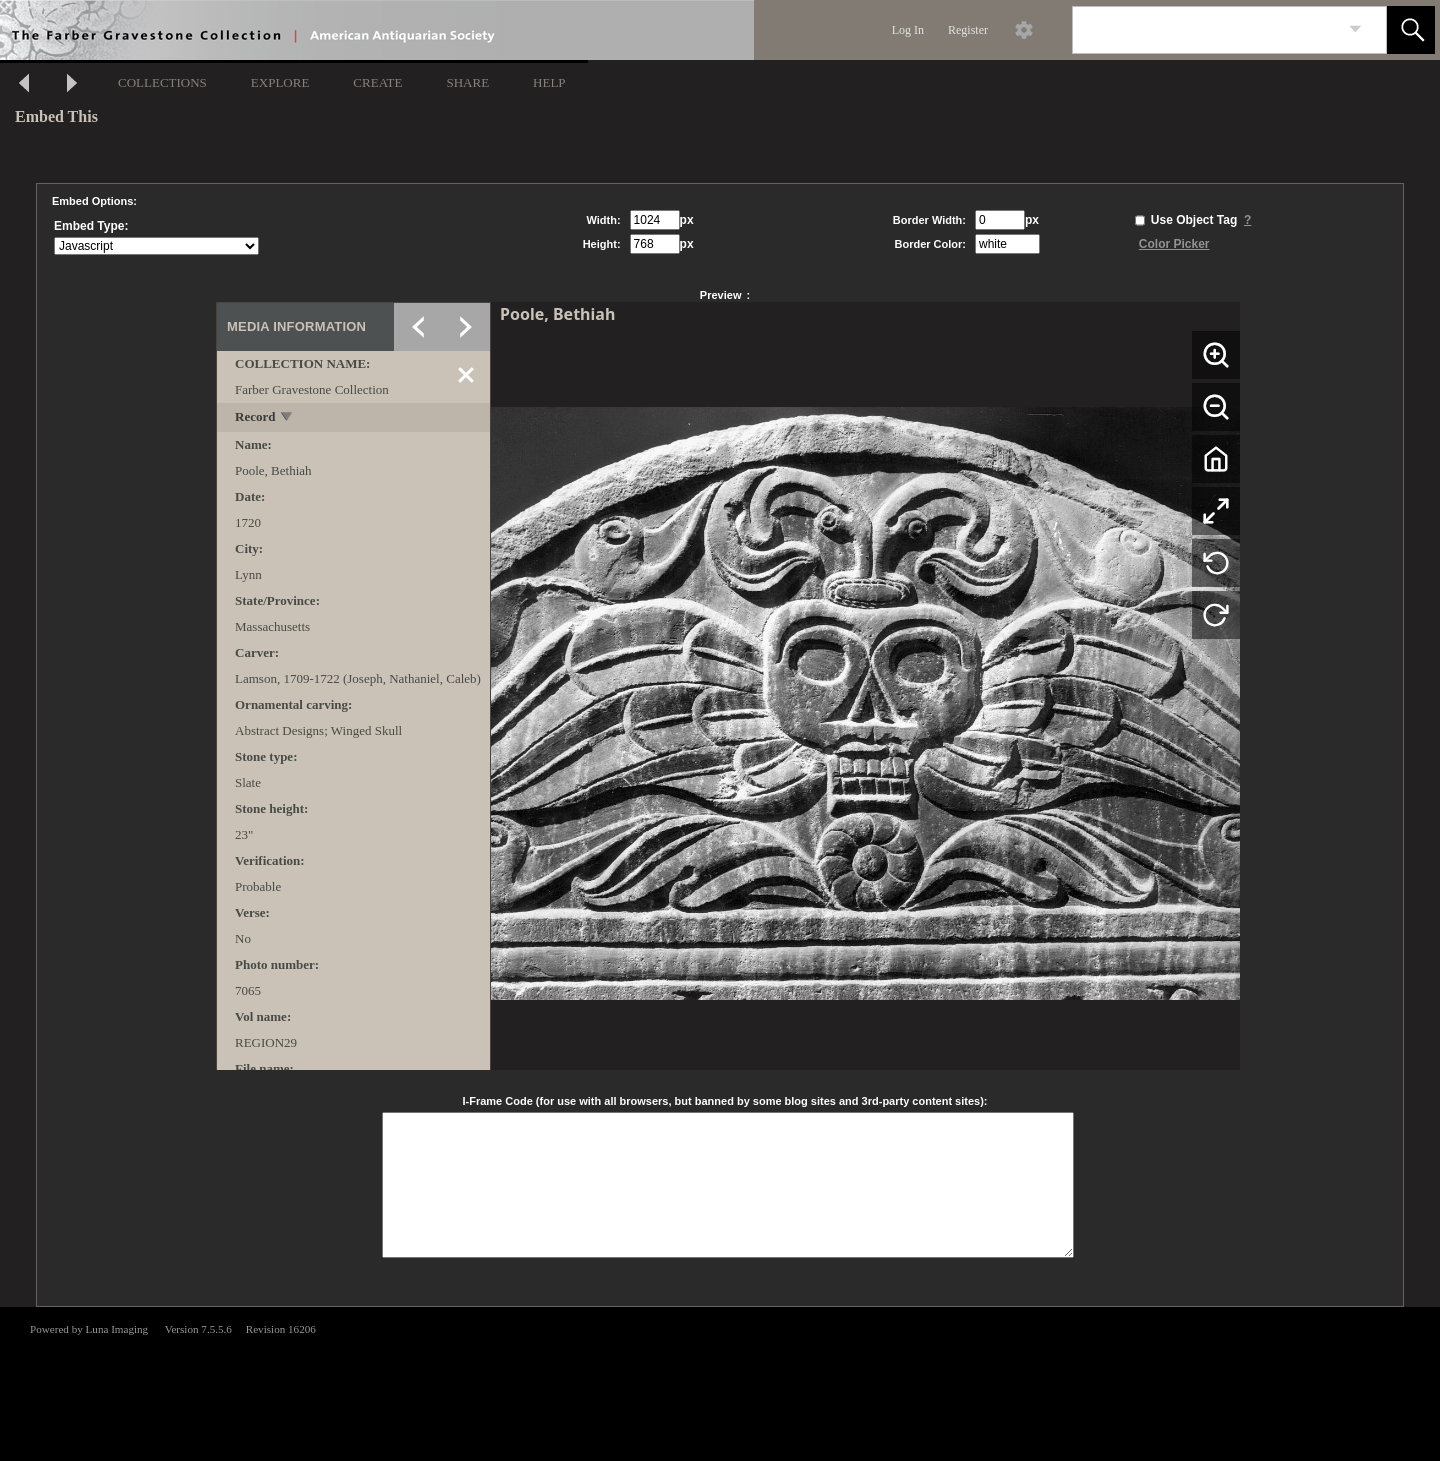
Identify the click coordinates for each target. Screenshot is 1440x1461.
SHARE (467, 82)
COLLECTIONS (162, 82)
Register (968, 30)
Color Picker (1174, 244)
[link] (1355, 29)
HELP (549, 82)
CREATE (377, 82)
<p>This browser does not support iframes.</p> (720, 1382)
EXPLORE (280, 82)
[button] (1411, 30)
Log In (908, 30)
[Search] (1206, 30)
